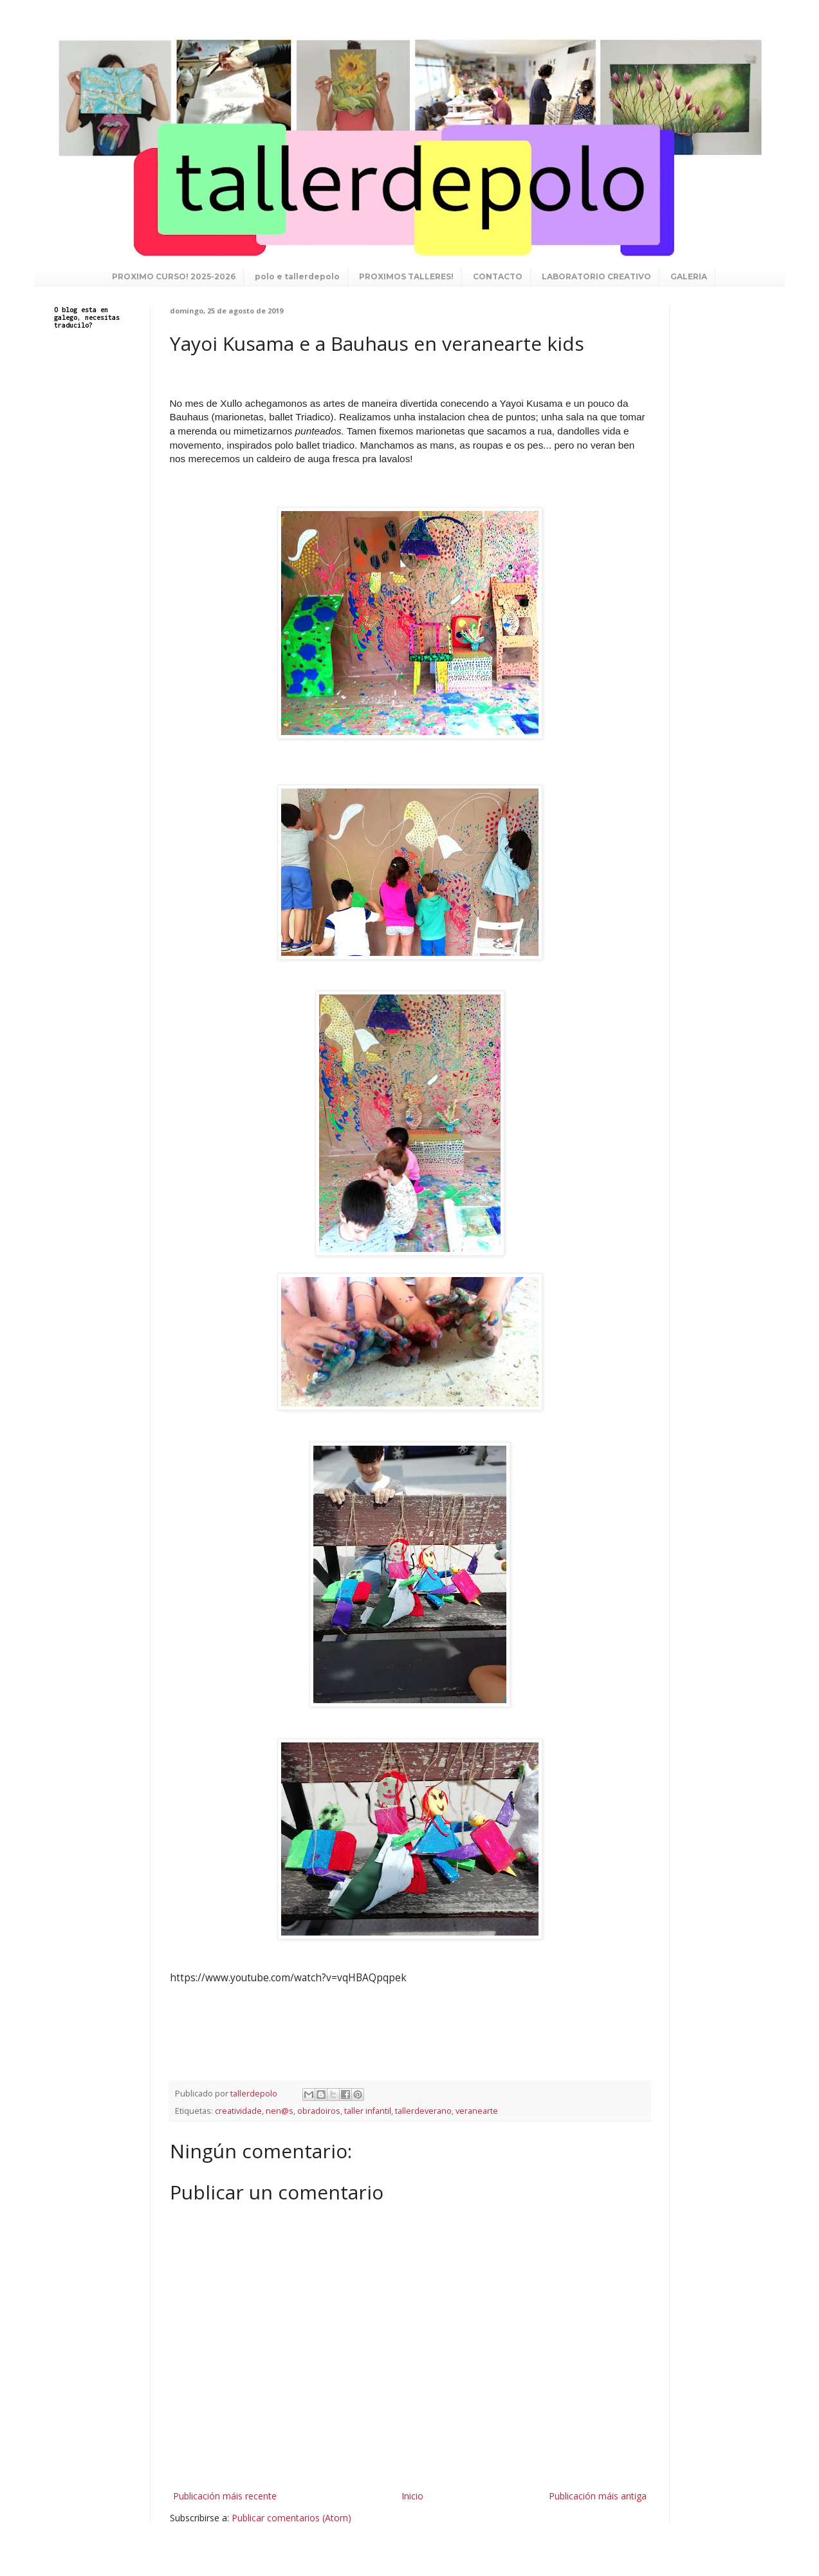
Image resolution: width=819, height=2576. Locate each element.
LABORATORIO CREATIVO (596, 276)
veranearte (477, 2110)
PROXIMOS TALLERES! (406, 276)
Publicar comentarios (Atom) (291, 2518)
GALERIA (688, 276)
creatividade (238, 2110)
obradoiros (318, 2110)
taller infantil (367, 2110)
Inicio (412, 2496)
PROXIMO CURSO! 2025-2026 (173, 276)
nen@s (279, 2110)
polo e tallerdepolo (297, 276)
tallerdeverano (423, 2110)
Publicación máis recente (225, 2496)
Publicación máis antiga (598, 2496)
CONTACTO (497, 276)
